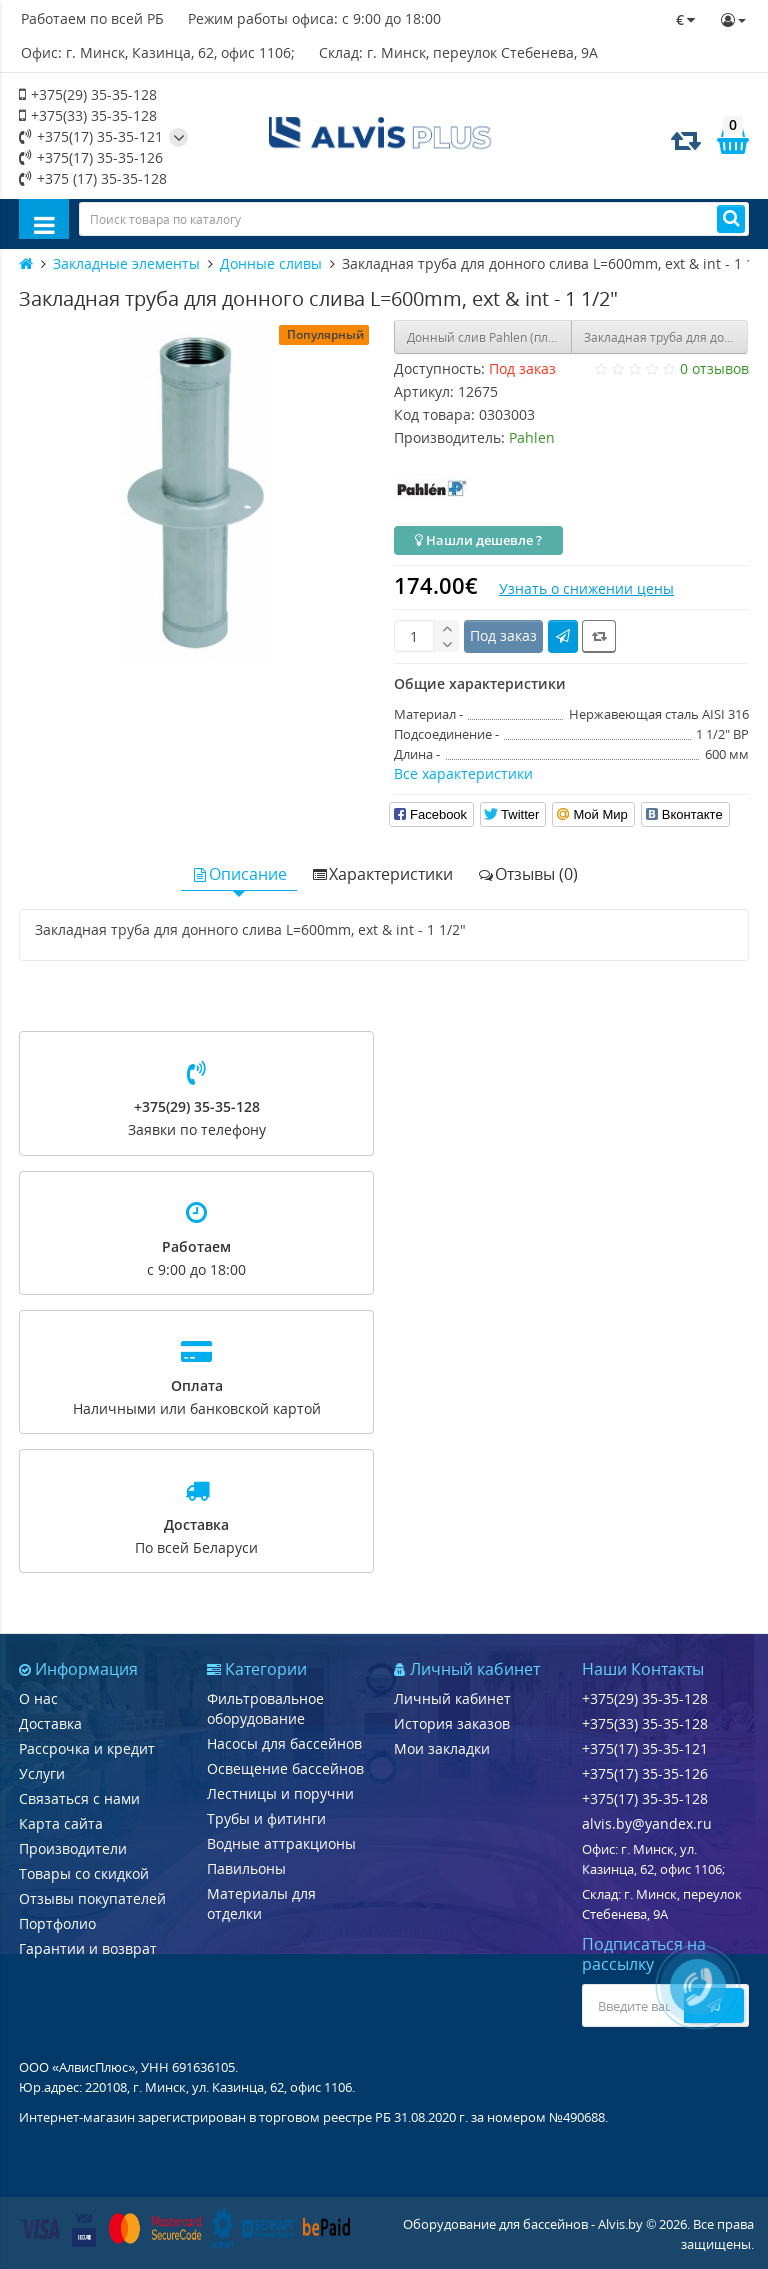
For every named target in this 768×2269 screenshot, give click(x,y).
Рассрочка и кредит (87, 1748)
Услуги (42, 1773)
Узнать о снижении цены (586, 588)
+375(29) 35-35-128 (88, 94)
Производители (73, 1848)
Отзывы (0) (527, 874)
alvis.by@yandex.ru (647, 1823)
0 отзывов (714, 368)
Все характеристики (463, 773)
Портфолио (57, 1923)
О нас (38, 1698)
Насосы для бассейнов (284, 1743)
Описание (239, 874)
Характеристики (382, 874)
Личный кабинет (452, 1698)
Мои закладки (442, 1748)
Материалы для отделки (261, 1903)
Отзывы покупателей (92, 1898)
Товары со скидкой (84, 1873)
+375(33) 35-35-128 (88, 115)
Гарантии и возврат (88, 1948)
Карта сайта (61, 1823)
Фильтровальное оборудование (265, 1708)
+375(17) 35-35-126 (91, 157)
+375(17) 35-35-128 (645, 1798)
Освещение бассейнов (285, 1768)
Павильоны (246, 1868)
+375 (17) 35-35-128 (93, 178)
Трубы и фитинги (266, 1818)
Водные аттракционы (281, 1843)
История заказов (452, 1723)
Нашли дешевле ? (478, 540)
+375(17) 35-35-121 (91, 136)
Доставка (50, 1723)
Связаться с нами (79, 1798)
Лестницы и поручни (280, 1793)
